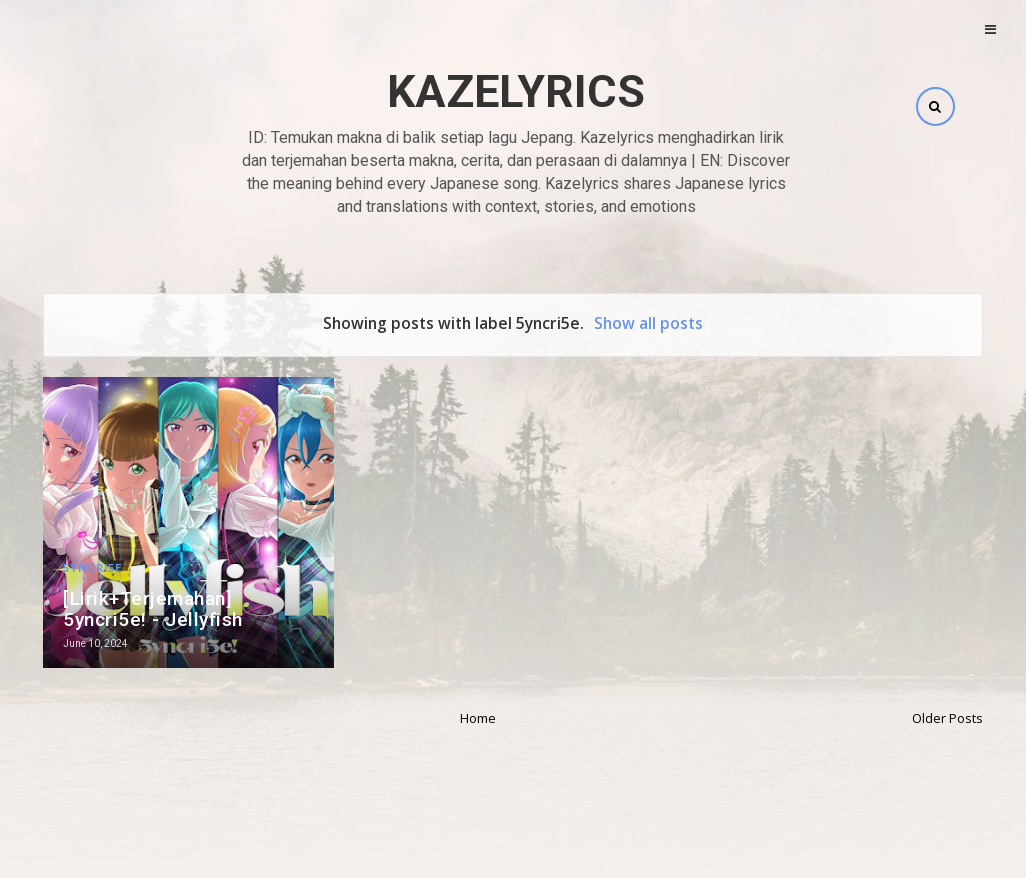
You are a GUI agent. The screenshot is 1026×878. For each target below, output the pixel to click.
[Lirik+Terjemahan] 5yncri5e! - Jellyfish (153, 609)
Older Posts (947, 718)
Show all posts (648, 323)
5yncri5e (92, 568)
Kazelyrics (516, 91)
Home (478, 718)
